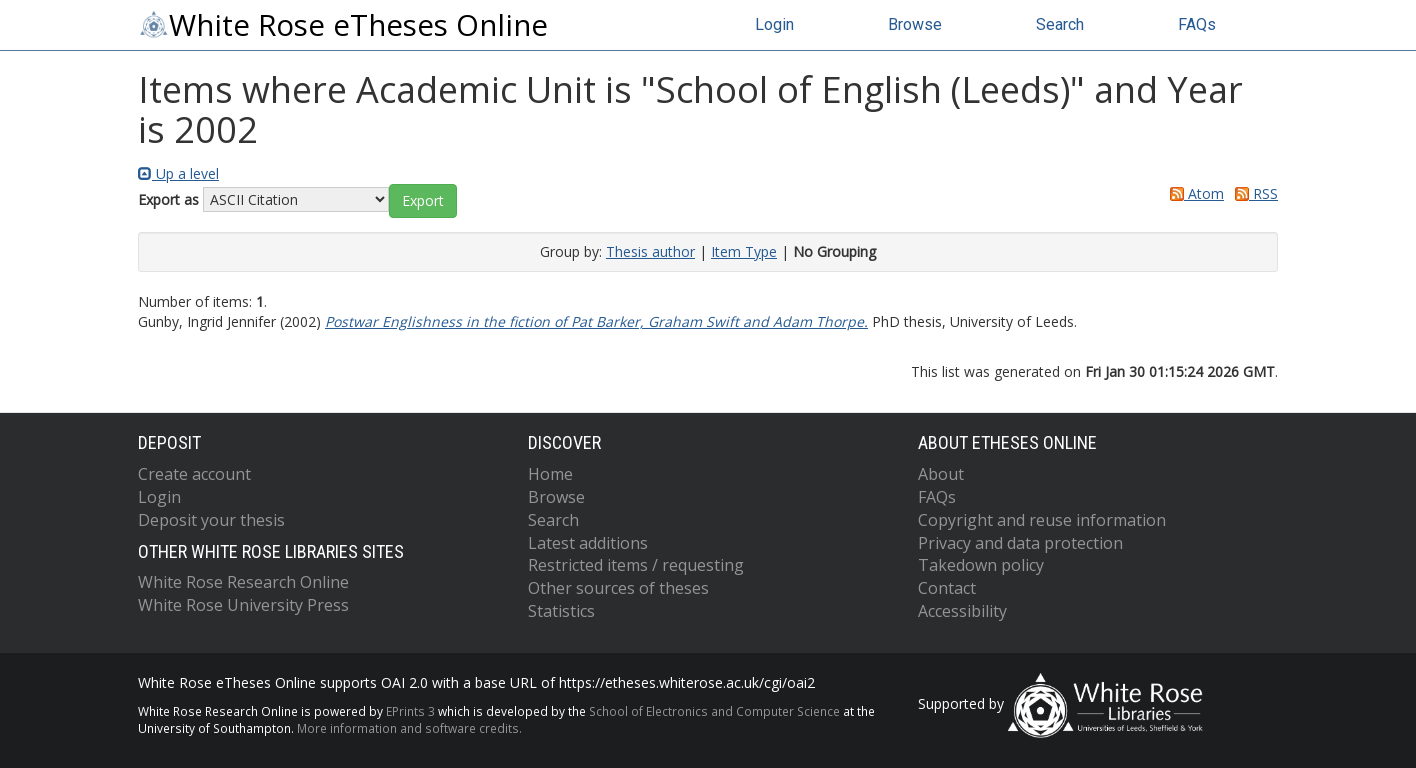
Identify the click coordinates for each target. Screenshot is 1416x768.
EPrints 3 (410, 711)
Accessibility (962, 611)
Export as (168, 199)
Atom (1193, 193)
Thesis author (650, 251)
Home (550, 474)
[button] (423, 201)
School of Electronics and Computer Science (714, 711)
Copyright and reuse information (1042, 520)
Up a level (178, 173)
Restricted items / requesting (636, 565)
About (941, 474)
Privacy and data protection (1020, 543)
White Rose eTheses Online (343, 25)
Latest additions (588, 543)
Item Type (744, 251)
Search (1060, 24)
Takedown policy (981, 565)
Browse (915, 24)
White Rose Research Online (243, 582)
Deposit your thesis (211, 520)
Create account (194, 474)
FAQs (1197, 24)
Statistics (561, 611)
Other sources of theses (618, 588)
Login (774, 24)
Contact (947, 588)
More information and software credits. (409, 728)
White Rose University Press (243, 605)
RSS (1253, 193)
